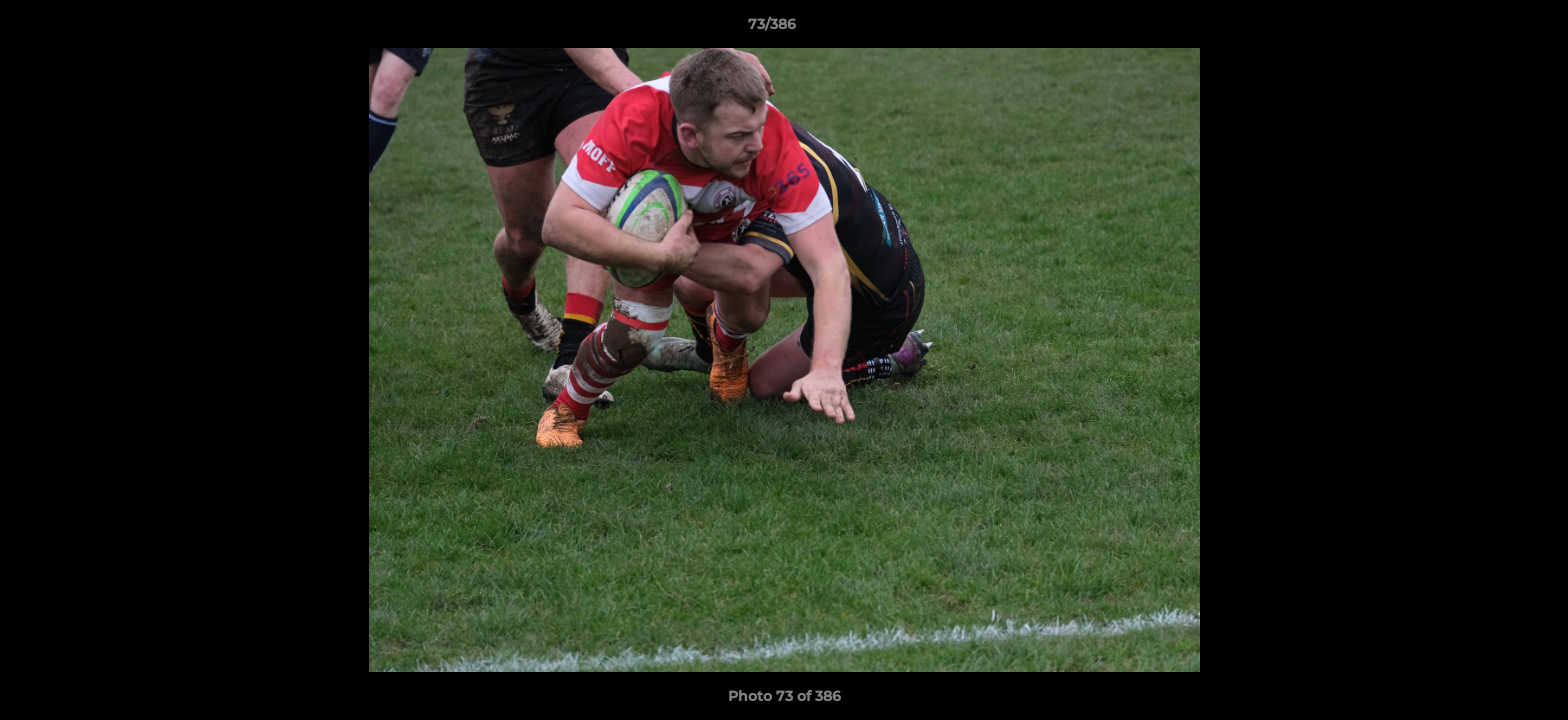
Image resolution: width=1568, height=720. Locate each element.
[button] (1484, 29)
